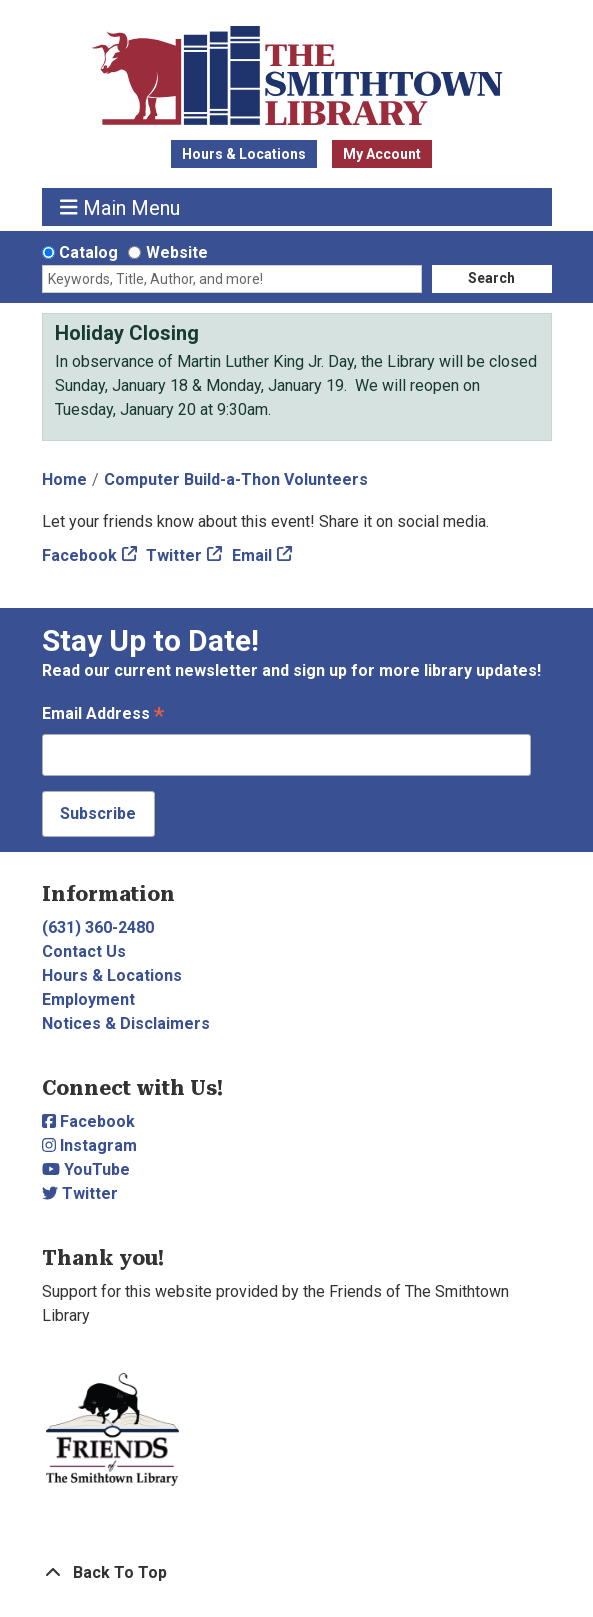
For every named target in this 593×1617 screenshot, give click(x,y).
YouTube (86, 1169)
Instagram (89, 1145)
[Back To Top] (297, 1573)
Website (177, 252)
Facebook (79, 555)
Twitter (174, 555)
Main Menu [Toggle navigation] (120, 207)
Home (64, 479)
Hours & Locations (244, 154)
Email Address (103, 715)
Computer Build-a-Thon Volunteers (236, 479)
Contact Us (84, 951)
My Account (382, 154)
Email (252, 555)
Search (491, 278)
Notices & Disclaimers (126, 1023)
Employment (88, 999)
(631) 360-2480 (98, 927)
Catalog (88, 252)
